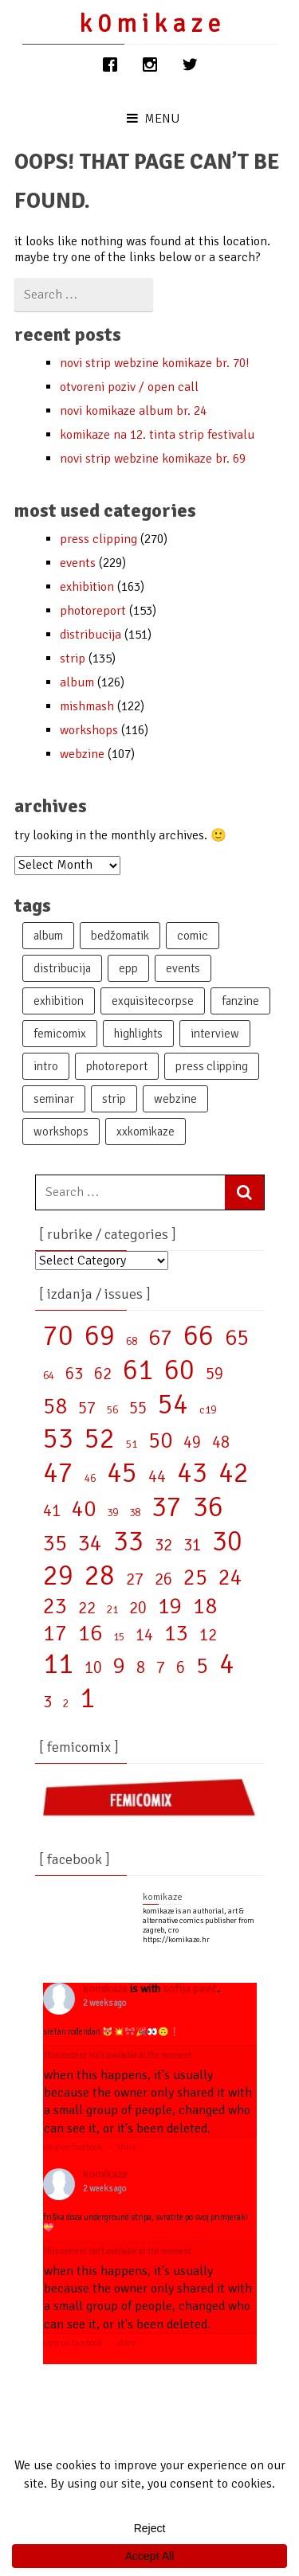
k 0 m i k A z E (149, 23)
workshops (89, 730)
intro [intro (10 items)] (45, 1066)
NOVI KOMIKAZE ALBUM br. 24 (133, 411)
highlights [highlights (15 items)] (138, 1033)
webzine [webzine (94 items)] (175, 1099)
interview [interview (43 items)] (215, 1033)
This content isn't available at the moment (117, 2055)
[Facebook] (110, 64)
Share (126, 2147)
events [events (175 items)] (183, 968)
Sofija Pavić (190, 1989)
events (78, 563)
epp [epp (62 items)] (128, 968)
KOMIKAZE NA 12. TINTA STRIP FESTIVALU (157, 435)
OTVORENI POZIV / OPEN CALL (129, 387)
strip (72, 658)
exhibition (87, 587)
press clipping (98, 539)
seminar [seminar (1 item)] (53, 1099)
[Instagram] (150, 64)
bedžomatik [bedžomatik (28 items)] (120, 935)
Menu (153, 119)
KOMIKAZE (105, 1989)
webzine (82, 754)
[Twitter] (190, 64)
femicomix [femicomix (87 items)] (59, 1033)
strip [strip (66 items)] (114, 1099)
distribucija (90, 635)
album (77, 682)
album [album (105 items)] (48, 935)
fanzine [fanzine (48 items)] (240, 1001)
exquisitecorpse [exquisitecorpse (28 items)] (153, 1001)
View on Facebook (73, 2147)
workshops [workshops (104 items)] (61, 1131)
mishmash (87, 706)
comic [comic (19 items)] (192, 935)
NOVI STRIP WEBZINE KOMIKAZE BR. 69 (153, 459)
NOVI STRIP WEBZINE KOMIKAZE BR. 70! (154, 363)
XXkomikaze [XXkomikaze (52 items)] (145, 1131)
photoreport (93, 611)
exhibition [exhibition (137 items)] (58, 1001)
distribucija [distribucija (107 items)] (62, 968)
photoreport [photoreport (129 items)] (117, 1066)
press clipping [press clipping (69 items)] (211, 1066)
